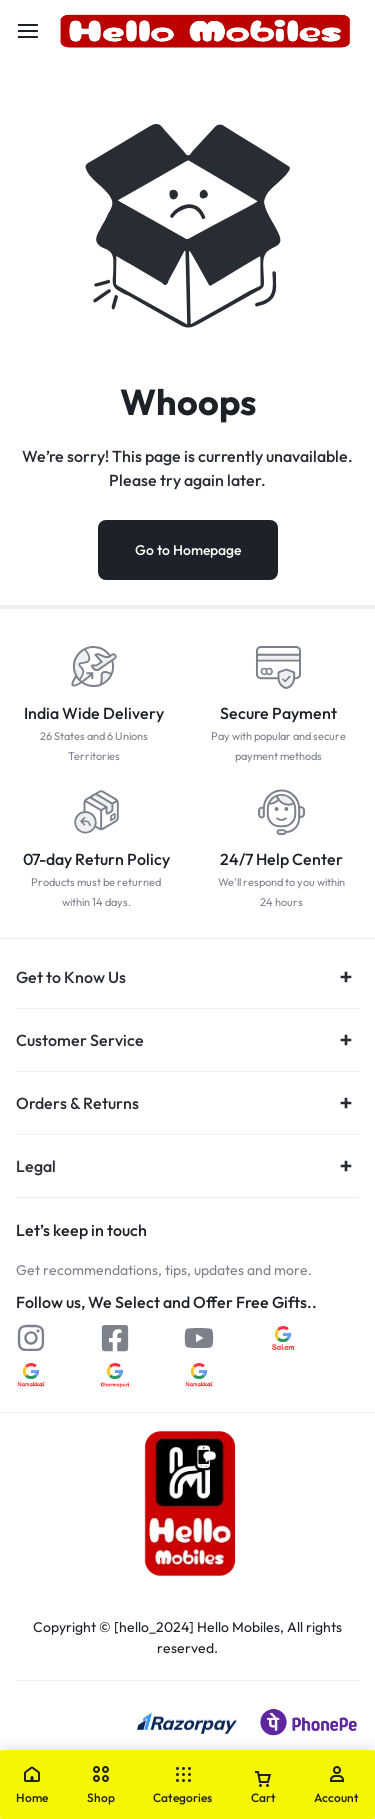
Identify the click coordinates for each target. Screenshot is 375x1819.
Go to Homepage (188, 550)
